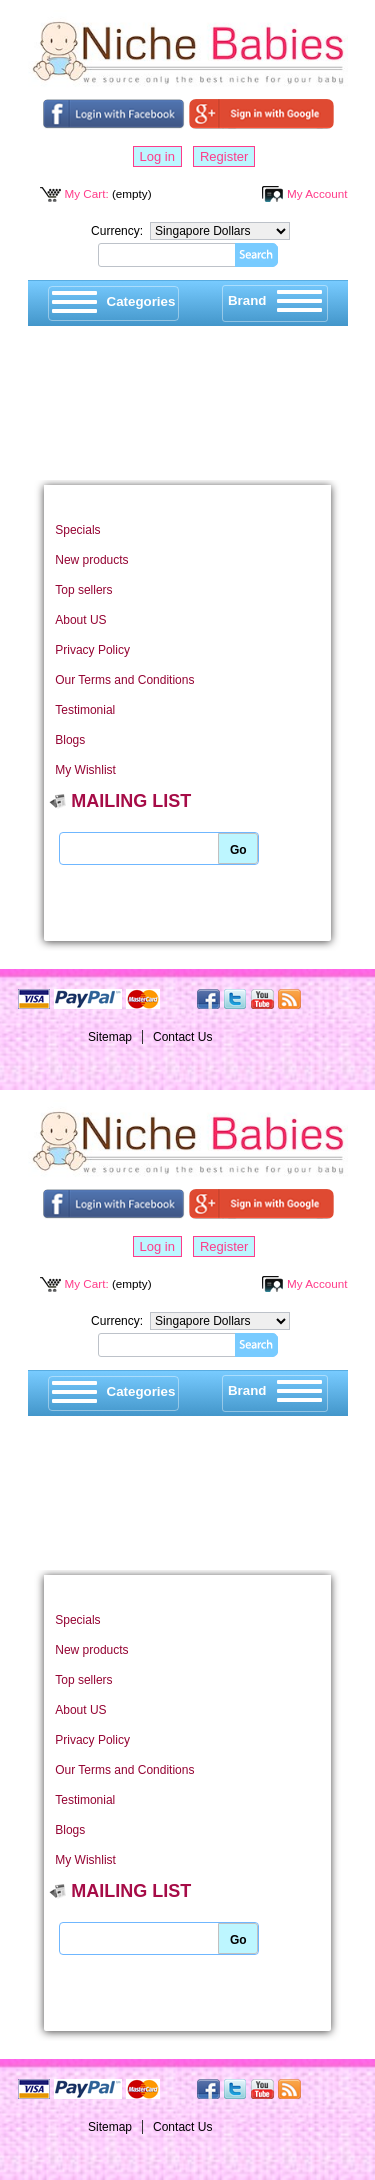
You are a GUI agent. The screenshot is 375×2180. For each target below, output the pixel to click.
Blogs (70, 740)
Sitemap (110, 1037)
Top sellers (83, 590)
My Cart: (87, 193)
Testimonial (85, 710)
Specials (77, 530)
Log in (157, 156)
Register (224, 156)
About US (80, 620)
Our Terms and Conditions (124, 680)
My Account (317, 193)
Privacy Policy (92, 650)
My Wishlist (85, 770)
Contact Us (182, 1037)
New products (91, 560)
